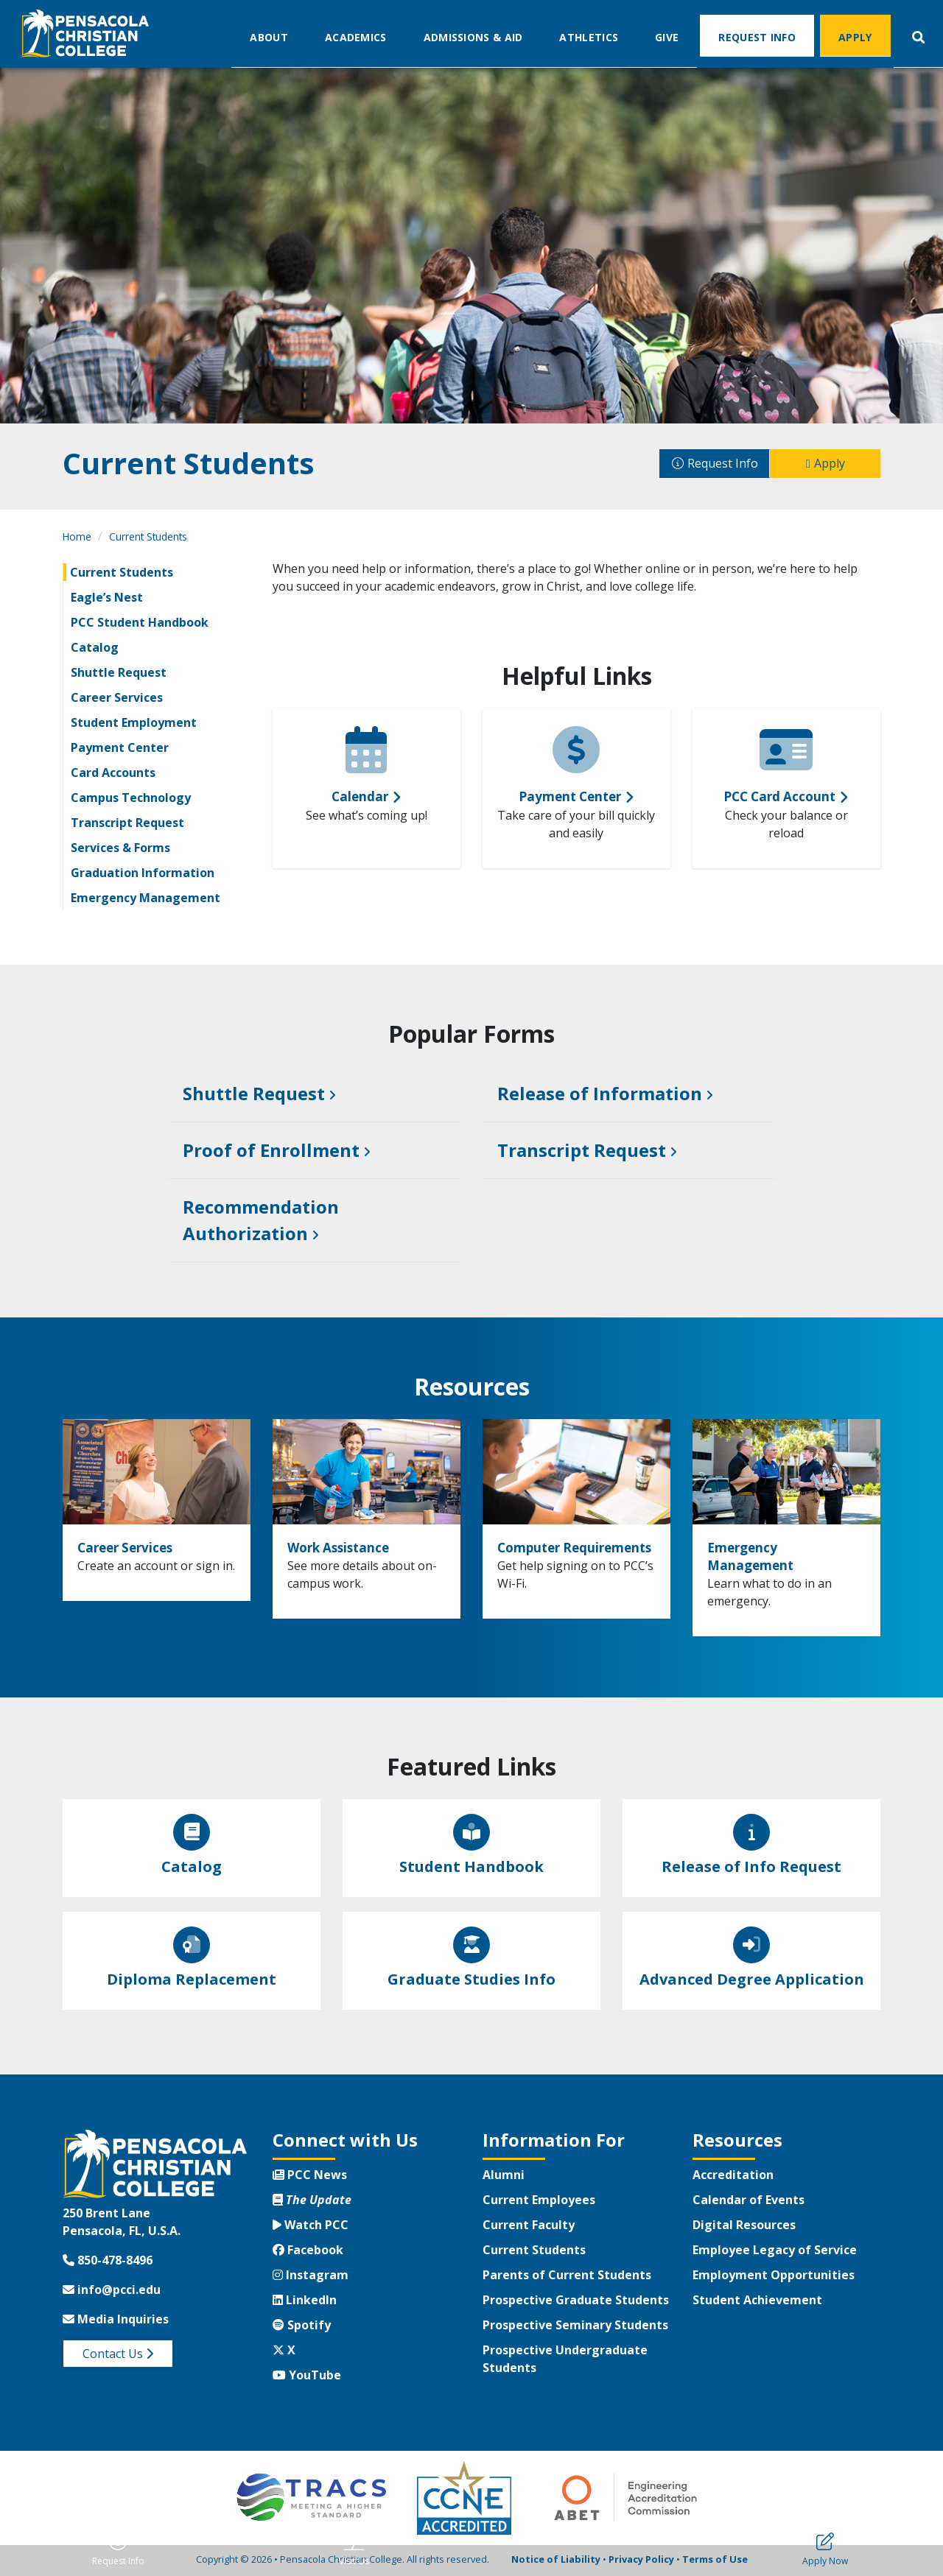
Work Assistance (350, 1548)
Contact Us (118, 2355)
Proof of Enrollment (271, 1151)
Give (667, 36)
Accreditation (733, 2177)
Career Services (117, 697)
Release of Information (599, 1094)
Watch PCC (310, 2227)
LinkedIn (305, 2302)
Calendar (360, 796)
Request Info (757, 36)
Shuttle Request (118, 672)
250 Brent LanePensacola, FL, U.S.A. (121, 2223)
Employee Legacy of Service (775, 2252)
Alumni (504, 2177)
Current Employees (539, 2202)
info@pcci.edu (112, 2291)
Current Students (148, 536)
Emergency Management (145, 898)
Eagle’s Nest (107, 597)
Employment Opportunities (774, 2277)
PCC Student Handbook (139, 622)
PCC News (310, 2177)
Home (77, 536)
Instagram (310, 2277)
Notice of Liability (555, 2561)
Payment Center (120, 747)
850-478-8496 (108, 2261)
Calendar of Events (748, 2202)
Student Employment (134, 722)
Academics (356, 36)
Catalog (95, 647)
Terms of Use (715, 2561)
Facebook (308, 2252)
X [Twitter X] (284, 2352)
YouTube (307, 2377)
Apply (855, 36)
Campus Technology (131, 797)
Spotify (302, 2327)
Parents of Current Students (567, 2277)
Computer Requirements (551, 1557)
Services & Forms (120, 848)
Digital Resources (744, 2227)
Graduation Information (142, 873)
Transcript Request (127, 822)
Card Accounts (113, 772)
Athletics (588, 36)
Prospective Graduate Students (576, 2302)
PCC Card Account (779, 796)
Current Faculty (529, 2227)
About (269, 36)
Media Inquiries (116, 2320)
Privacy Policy (641, 2561)
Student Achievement (757, 2302)
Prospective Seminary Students (575, 2327)
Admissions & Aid (473, 36)
